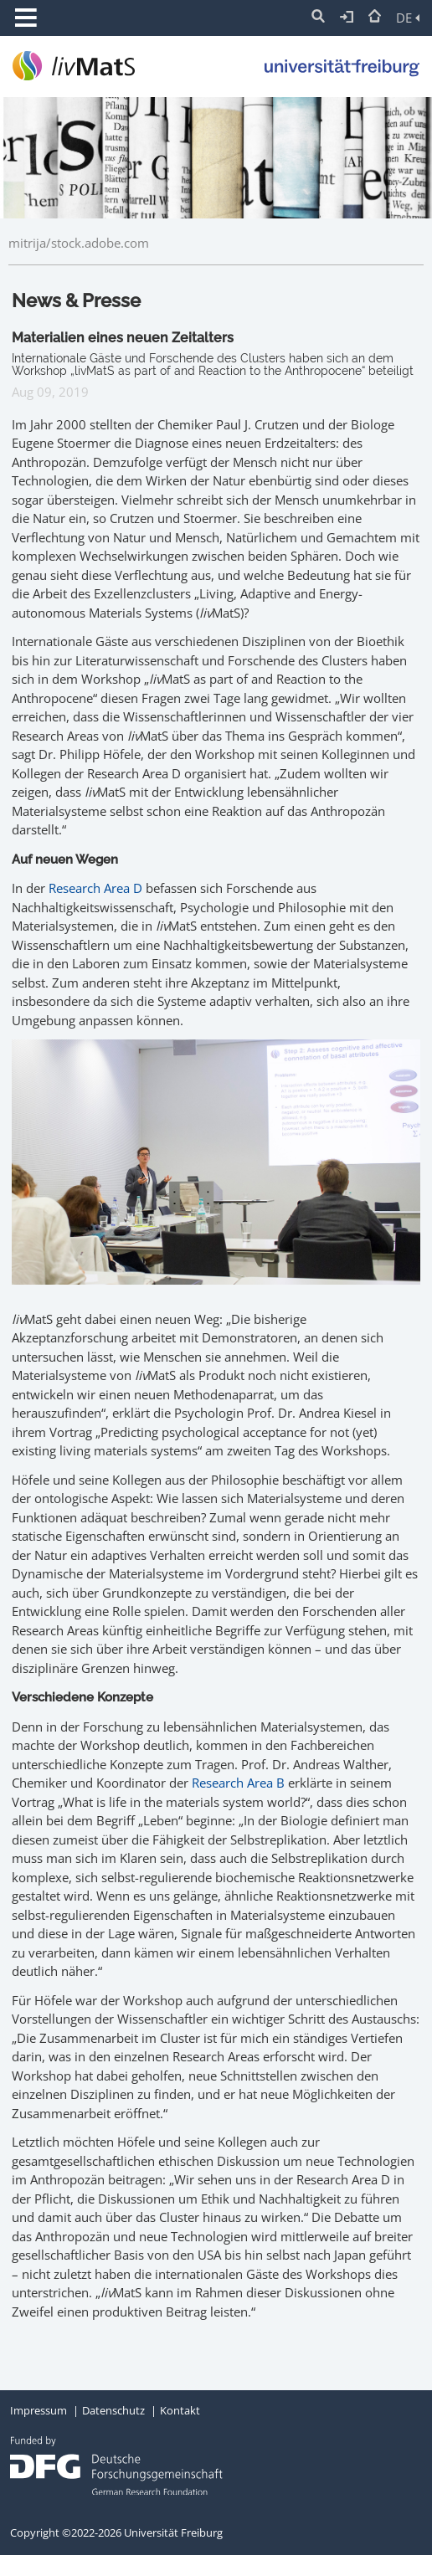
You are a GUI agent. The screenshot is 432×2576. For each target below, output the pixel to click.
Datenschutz (113, 2410)
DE (407, 17)
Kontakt (180, 2410)
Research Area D (95, 888)
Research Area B (238, 1782)
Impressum (38, 2410)
